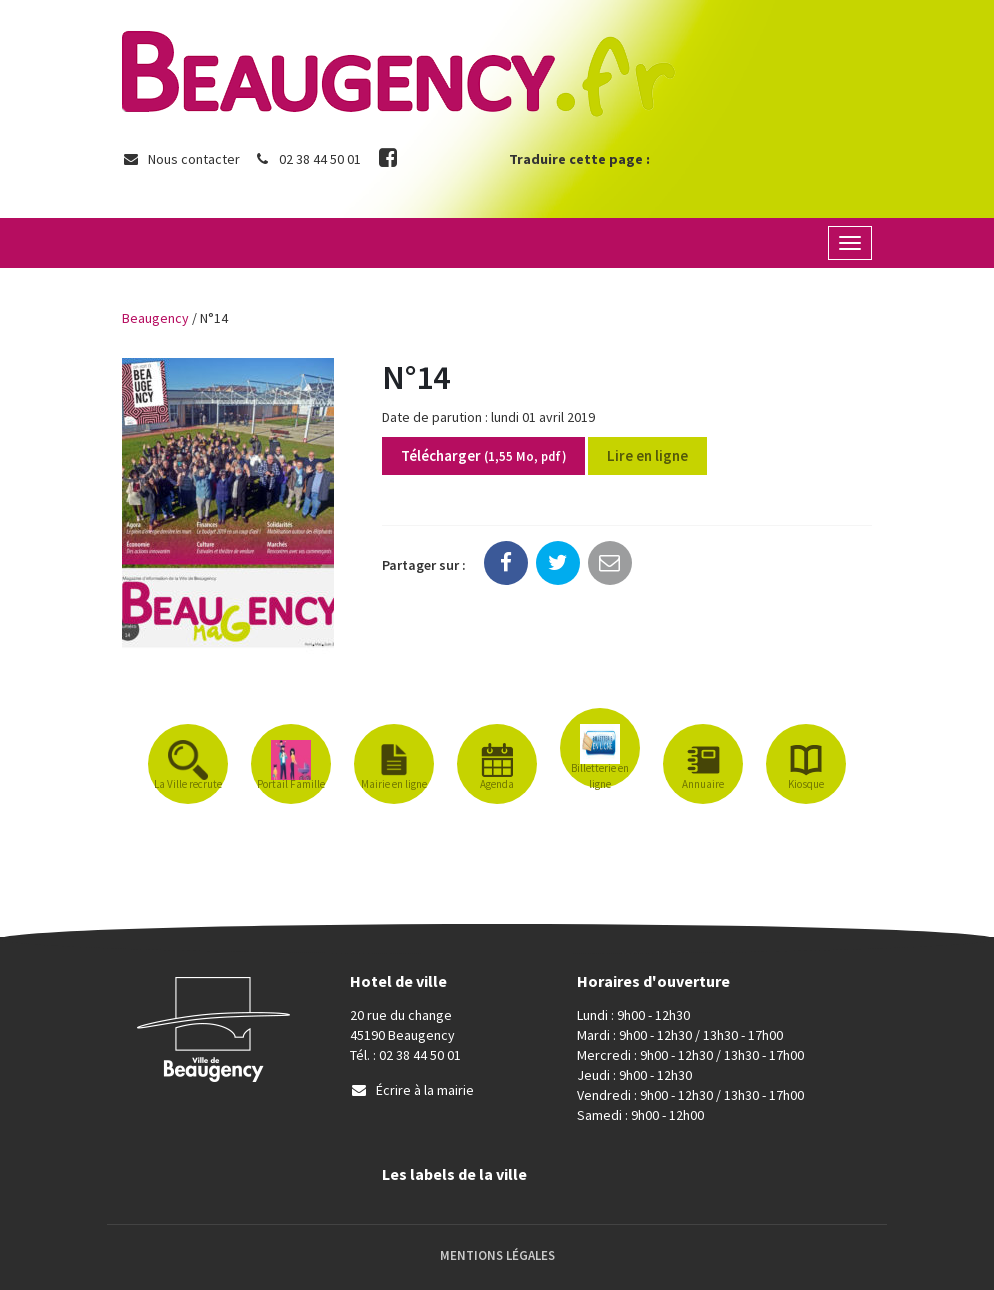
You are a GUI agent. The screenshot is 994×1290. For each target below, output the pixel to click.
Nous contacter (181, 159)
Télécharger (483, 455)
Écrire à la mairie (412, 1090)
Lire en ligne (647, 455)
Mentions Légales (497, 1255)
